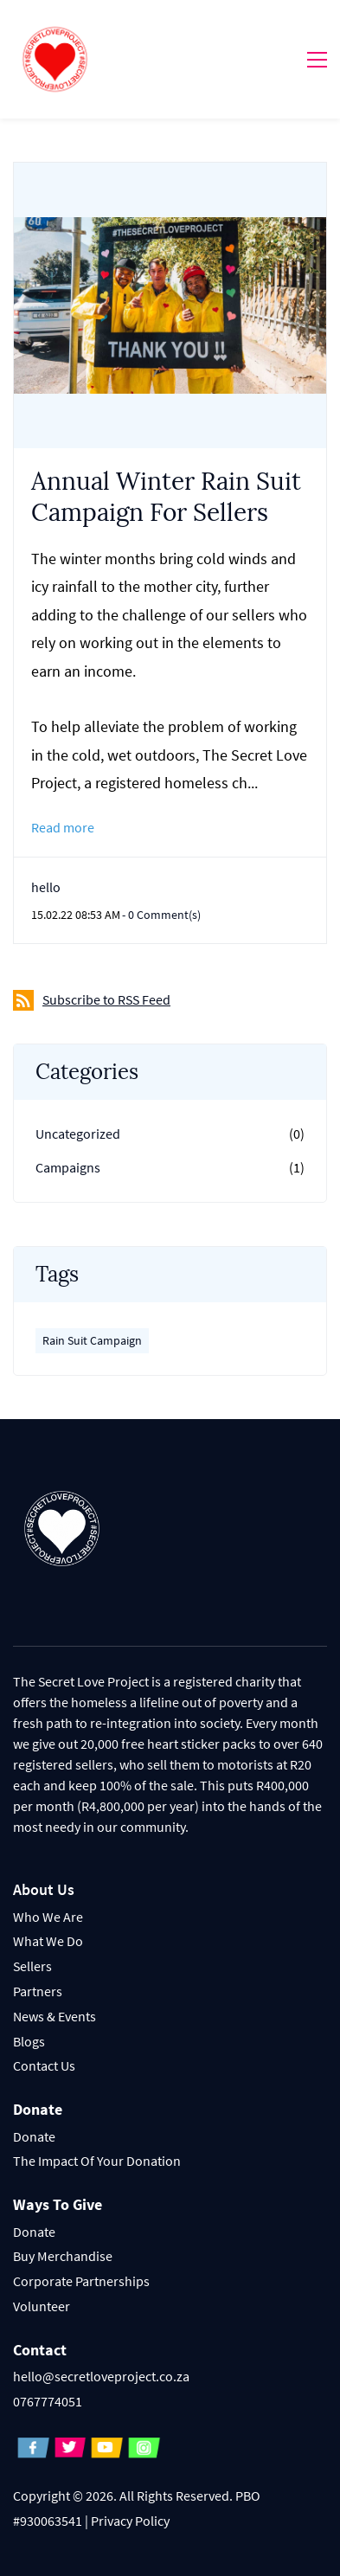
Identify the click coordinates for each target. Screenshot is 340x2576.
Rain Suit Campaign (92, 1340)
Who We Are (48, 1916)
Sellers (32, 1966)
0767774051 (47, 2401)
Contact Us (44, 2065)
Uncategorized (77, 1133)
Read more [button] (62, 827)
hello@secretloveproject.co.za (101, 2376)
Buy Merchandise (62, 2255)
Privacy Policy (130, 2520)
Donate (34, 2136)
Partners (37, 1991)
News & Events (54, 2016)
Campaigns (67, 1167)
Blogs (29, 2041)
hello (46, 887)
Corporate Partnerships (81, 2281)
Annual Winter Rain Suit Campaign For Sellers (166, 497)
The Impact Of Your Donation (97, 2160)
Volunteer (41, 2306)
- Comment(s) (161, 914)
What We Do (48, 1941)
